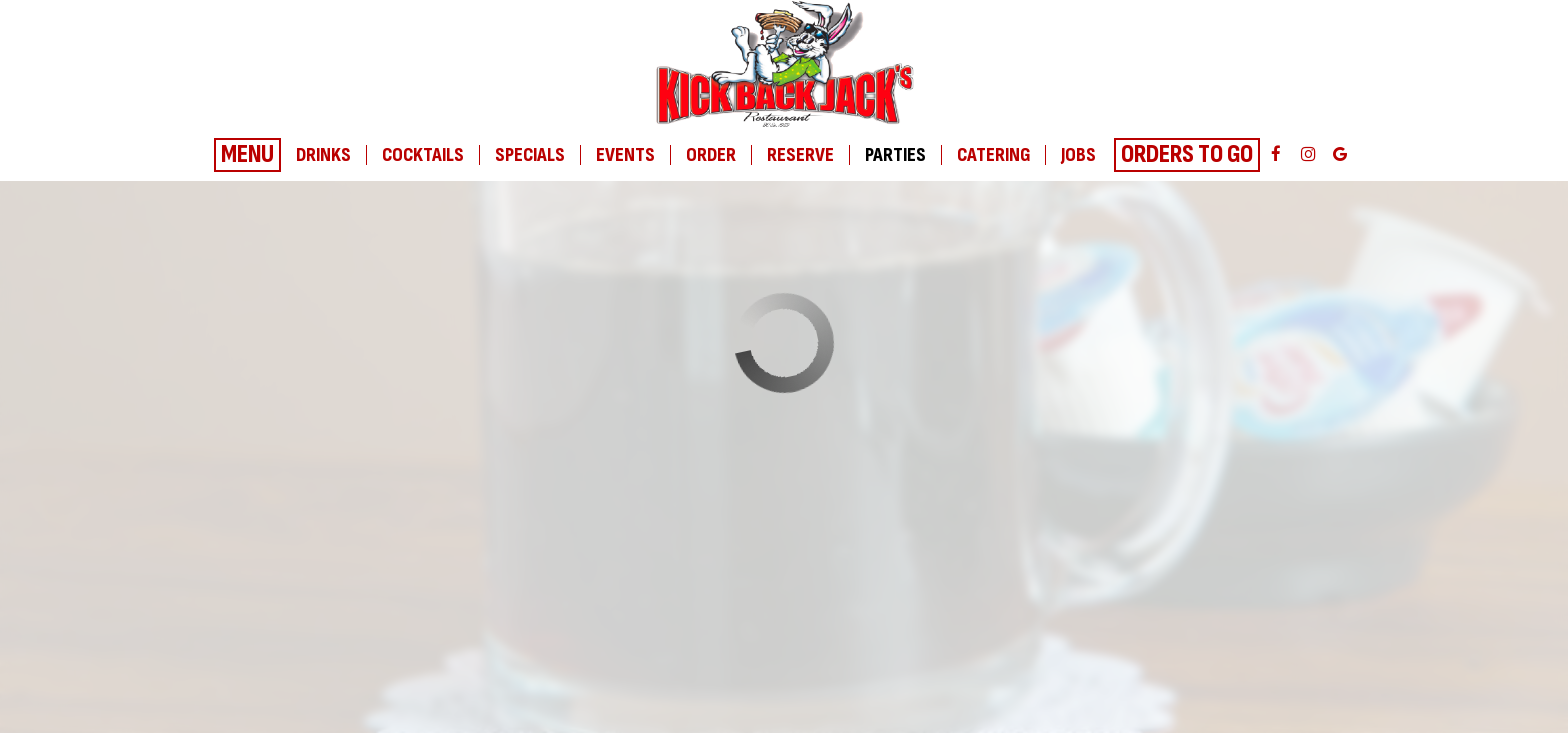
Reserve (800, 155)
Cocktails (423, 155)
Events (625, 155)
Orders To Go (1187, 154)
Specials (530, 155)
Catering (993, 155)
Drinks (323, 155)
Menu (247, 154)
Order (711, 155)
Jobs (1078, 155)
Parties (895, 155)
